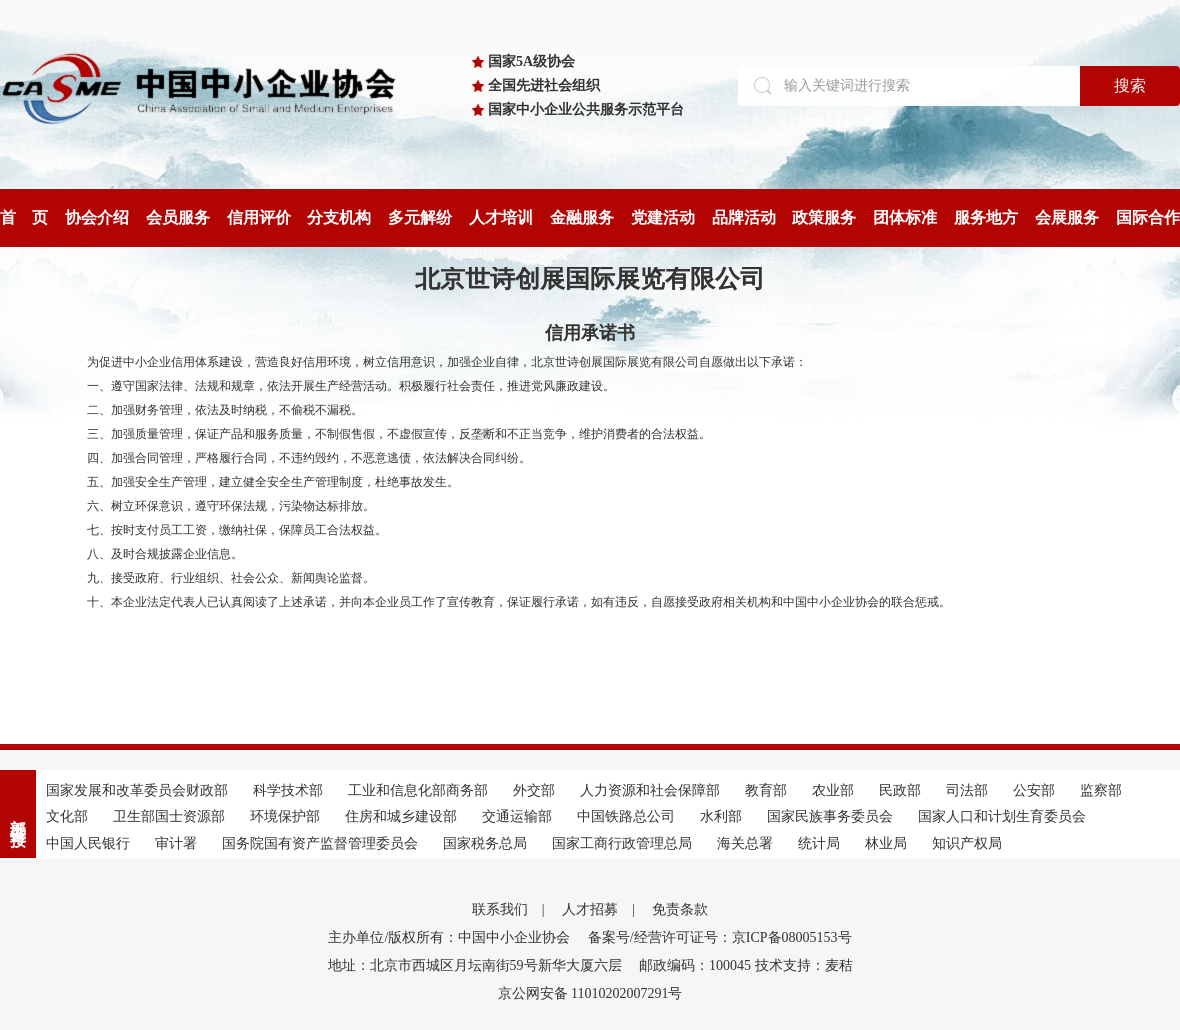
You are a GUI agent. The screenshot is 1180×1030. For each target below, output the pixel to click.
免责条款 (680, 909)
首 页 (24, 217)
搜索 (1130, 85)
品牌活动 (744, 217)
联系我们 (500, 909)
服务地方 (986, 217)
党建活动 (663, 217)
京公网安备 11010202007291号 (590, 993)
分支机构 (339, 217)
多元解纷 (420, 217)
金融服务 (582, 217)
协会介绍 (97, 217)
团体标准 (905, 217)
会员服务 (178, 217)
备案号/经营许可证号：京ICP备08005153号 (720, 937)
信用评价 (259, 217)
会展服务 (1067, 217)
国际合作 (1148, 217)
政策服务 (824, 217)
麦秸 (839, 965)
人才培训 (501, 217)
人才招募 (590, 909)
